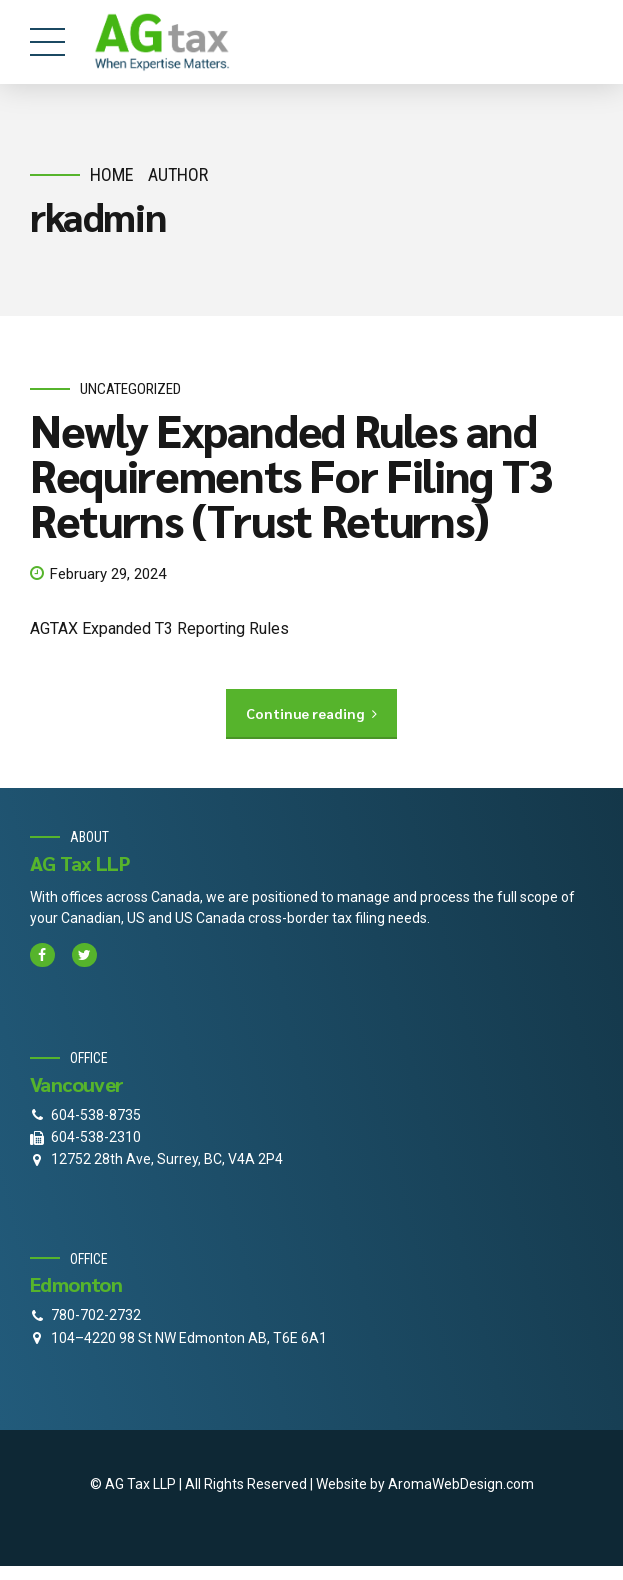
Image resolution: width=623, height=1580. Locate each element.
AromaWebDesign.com (461, 1484)
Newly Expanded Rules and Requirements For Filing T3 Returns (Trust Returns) (291, 475)
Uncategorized (130, 389)
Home (112, 174)
